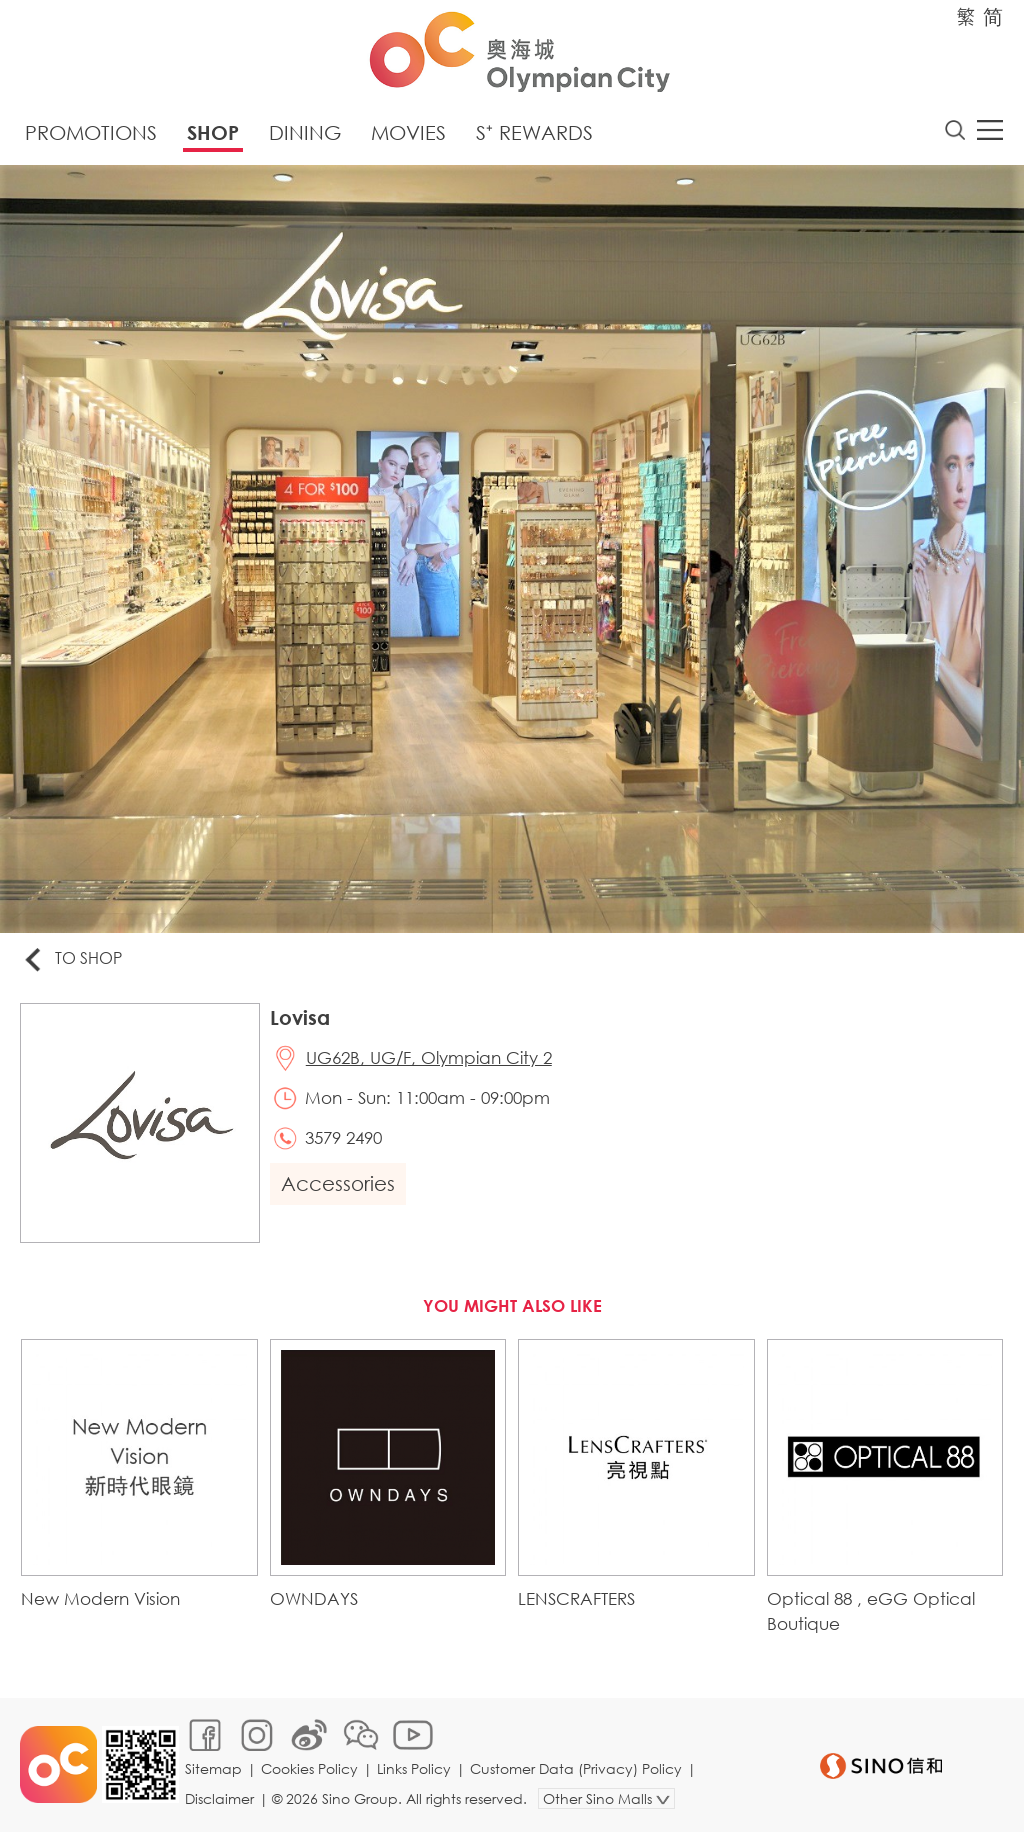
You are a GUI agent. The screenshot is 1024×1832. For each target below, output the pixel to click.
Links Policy (414, 1768)
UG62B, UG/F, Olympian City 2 (429, 1057)
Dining (305, 132)
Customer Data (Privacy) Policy (576, 1768)
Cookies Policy (309, 1768)
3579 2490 (343, 1137)
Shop (213, 132)
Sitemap (213, 1768)
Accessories (338, 1183)
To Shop (71, 959)
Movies (408, 132)
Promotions (91, 132)
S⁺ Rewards (534, 132)
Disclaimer (219, 1798)
